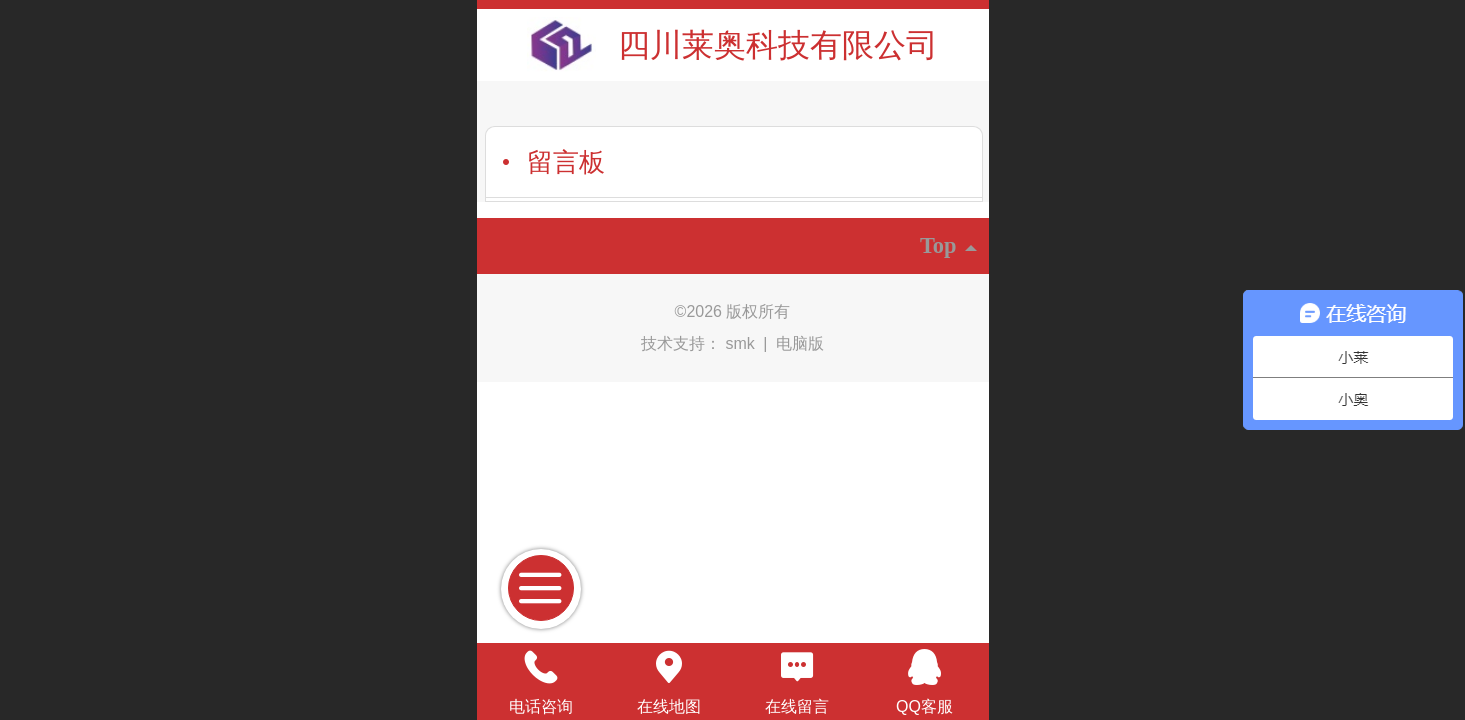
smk (743, 343)
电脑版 (800, 343)
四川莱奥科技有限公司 (778, 45)
